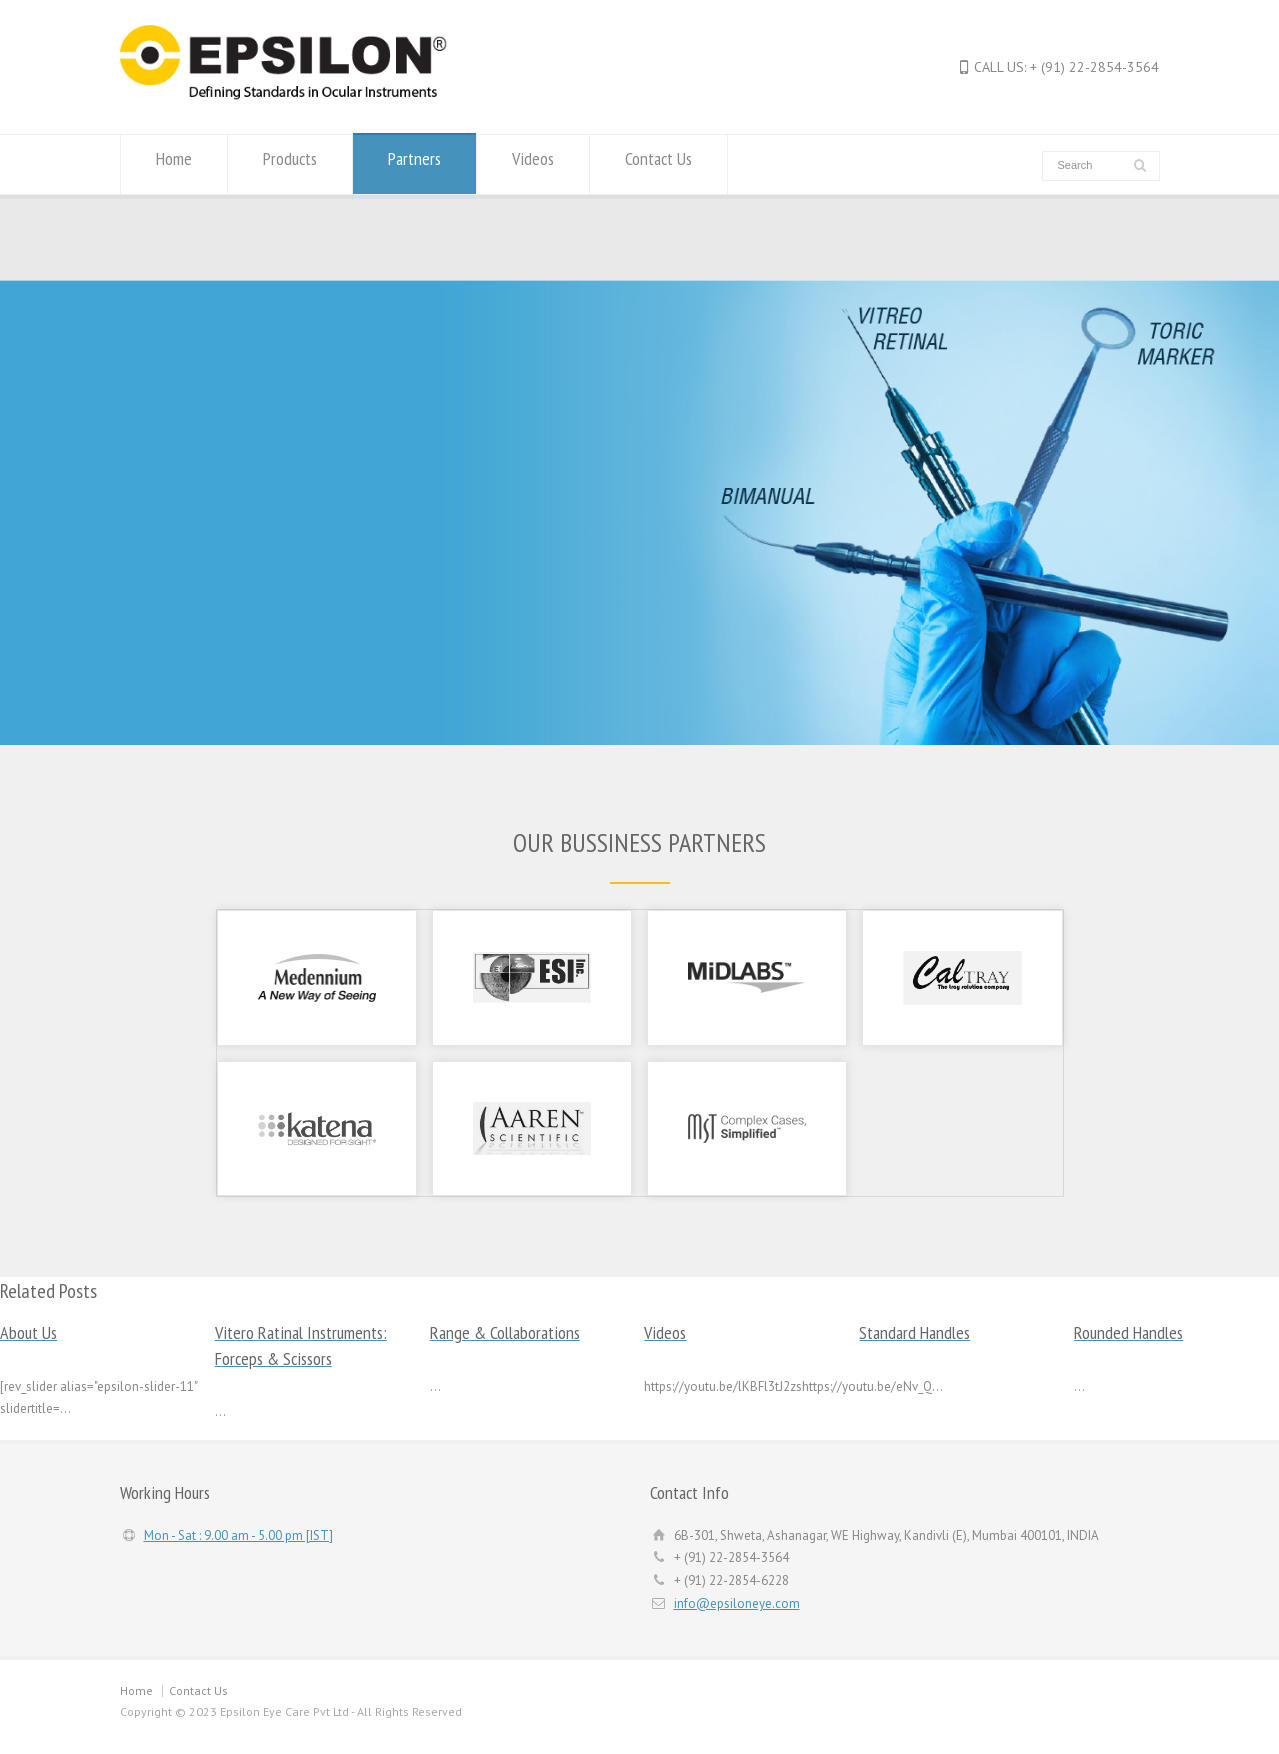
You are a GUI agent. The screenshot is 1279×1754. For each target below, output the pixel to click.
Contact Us (658, 163)
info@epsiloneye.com (737, 1603)
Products (290, 163)
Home (174, 163)
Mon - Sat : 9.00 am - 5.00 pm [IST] (238, 1535)
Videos (533, 163)
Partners (414, 163)
